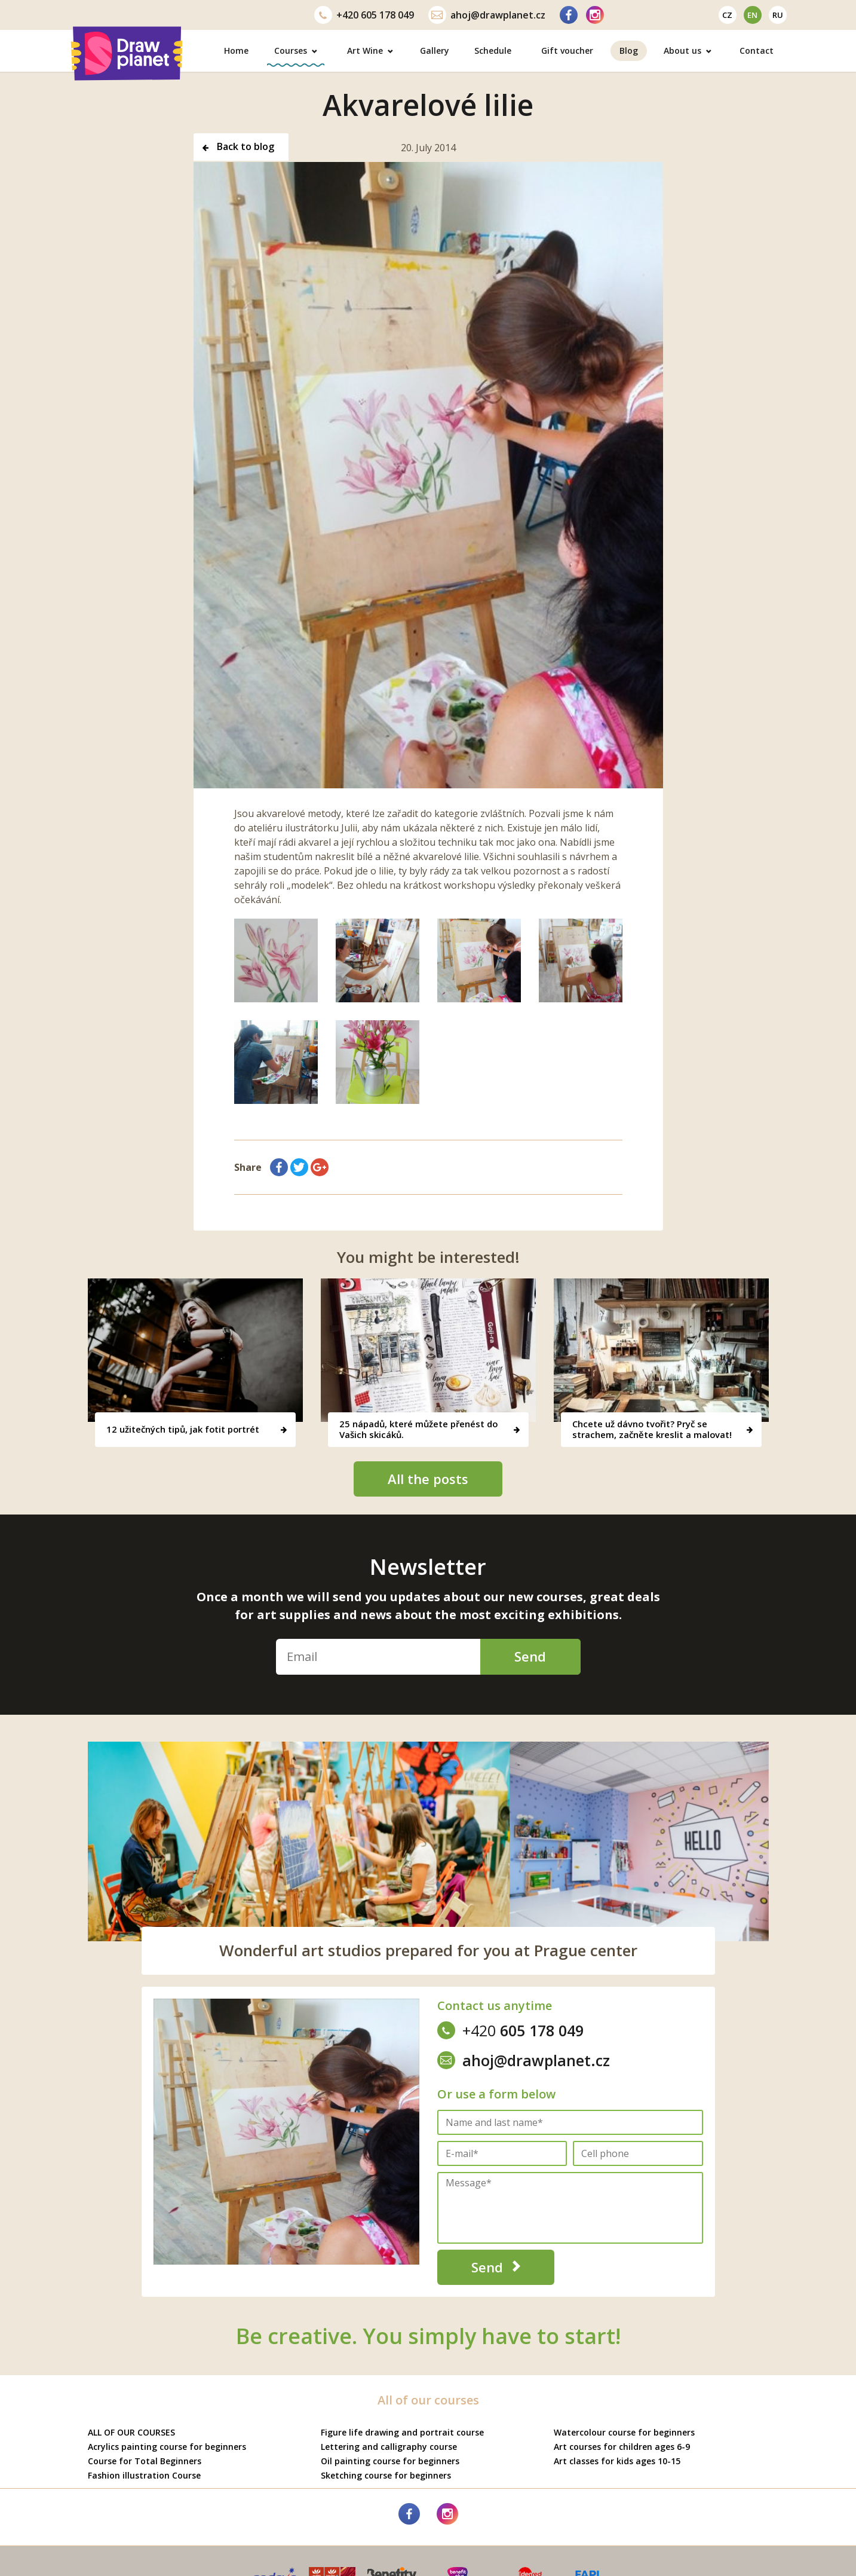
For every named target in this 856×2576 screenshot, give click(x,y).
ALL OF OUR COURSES (131, 2432)
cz (727, 15)
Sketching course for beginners (386, 2475)
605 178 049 (364, 15)
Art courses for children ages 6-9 (622, 2446)
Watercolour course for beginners (624, 2432)
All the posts (428, 1479)
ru (777, 15)
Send (529, 1656)
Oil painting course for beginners (390, 2461)
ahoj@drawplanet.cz (486, 15)
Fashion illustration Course (144, 2475)
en (752, 15)
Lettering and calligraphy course (389, 2446)
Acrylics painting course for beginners (167, 2446)
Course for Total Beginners (144, 2461)
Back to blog (238, 147)
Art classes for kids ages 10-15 (617, 2461)
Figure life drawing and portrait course (402, 2432)
